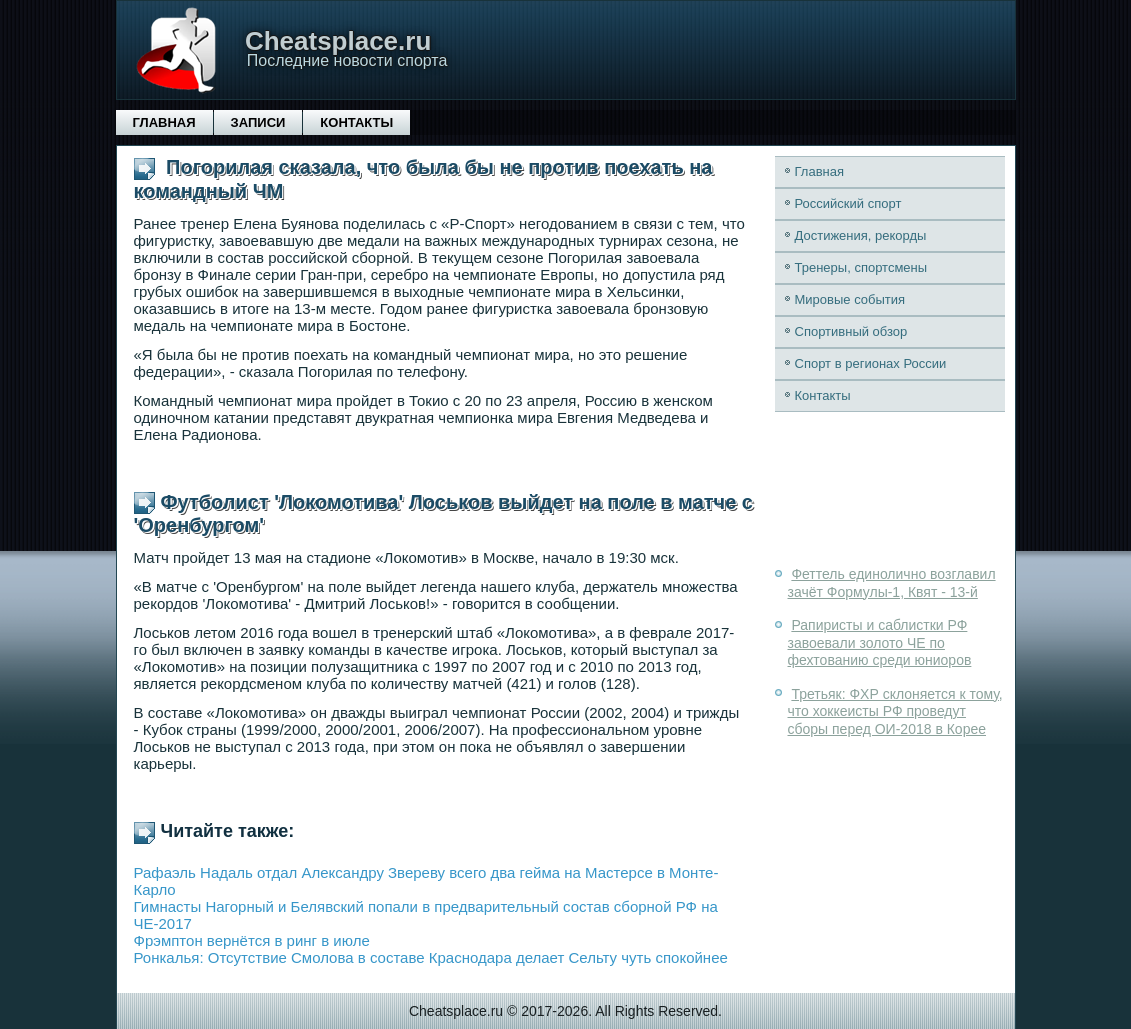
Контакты (356, 122)
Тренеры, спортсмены (861, 267)
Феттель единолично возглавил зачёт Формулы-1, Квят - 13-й (892, 583)
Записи (258, 122)
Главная (164, 122)
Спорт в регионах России (871, 363)
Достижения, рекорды (861, 235)
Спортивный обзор (851, 331)
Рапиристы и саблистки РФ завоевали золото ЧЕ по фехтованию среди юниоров (880, 642)
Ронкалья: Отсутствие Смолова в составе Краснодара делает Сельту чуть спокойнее (431, 957)
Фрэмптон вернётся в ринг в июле (252, 940)
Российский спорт (848, 203)
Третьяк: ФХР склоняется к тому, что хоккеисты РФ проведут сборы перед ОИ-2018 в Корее (895, 711)
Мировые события (850, 299)
